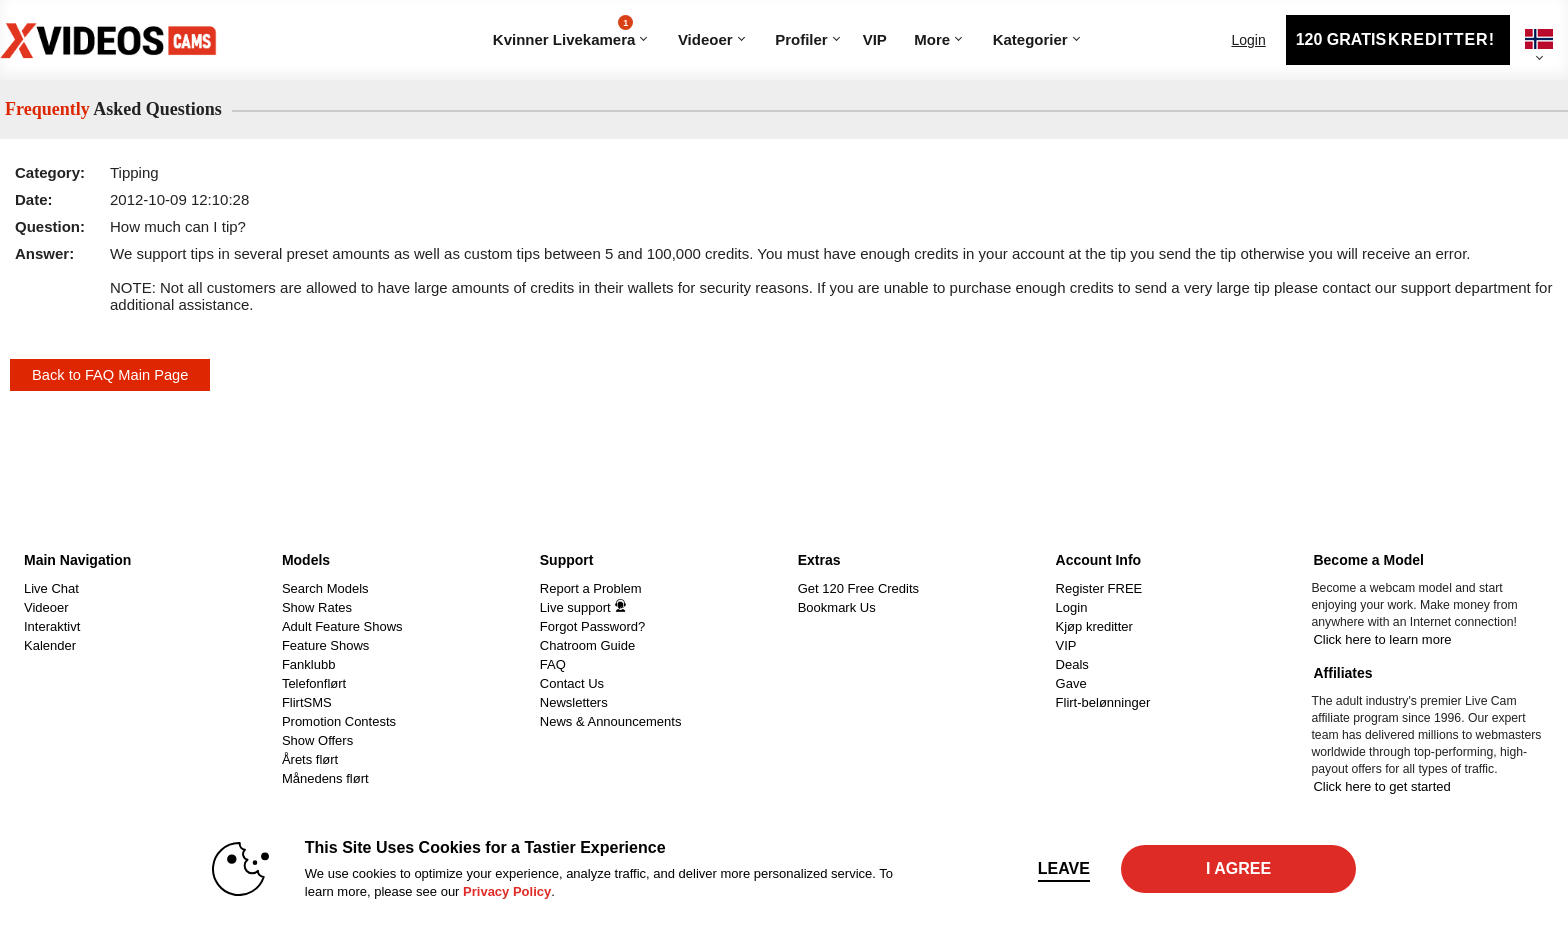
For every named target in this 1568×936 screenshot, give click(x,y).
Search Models (325, 588)
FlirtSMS (307, 702)
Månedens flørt (325, 778)
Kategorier (985, 15)
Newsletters (574, 702)
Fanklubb (308, 664)
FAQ (553, 664)
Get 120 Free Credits (858, 588)
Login (1248, 40)
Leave (1064, 868)
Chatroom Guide (587, 645)
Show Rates (317, 607)
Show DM (0, 539)
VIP (875, 39)
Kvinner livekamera (564, 31)
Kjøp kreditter (1094, 626)
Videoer (705, 39)
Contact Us (572, 683)
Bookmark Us (837, 607)
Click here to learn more (1382, 639)
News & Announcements (611, 721)
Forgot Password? (593, 626)
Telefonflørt (314, 683)
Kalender (50, 645)
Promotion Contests (339, 721)
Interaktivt (52, 626)
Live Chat (51, 588)
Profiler (801, 39)
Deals (1072, 664)
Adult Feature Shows (342, 626)
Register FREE (1099, 588)
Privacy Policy (507, 891)
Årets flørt (310, 759)
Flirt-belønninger (1103, 702)
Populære (670, 15)
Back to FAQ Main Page (110, 375)
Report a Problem (591, 588)
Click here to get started (1381, 786)
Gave (1071, 683)
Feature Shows (325, 645)
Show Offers (317, 740)
